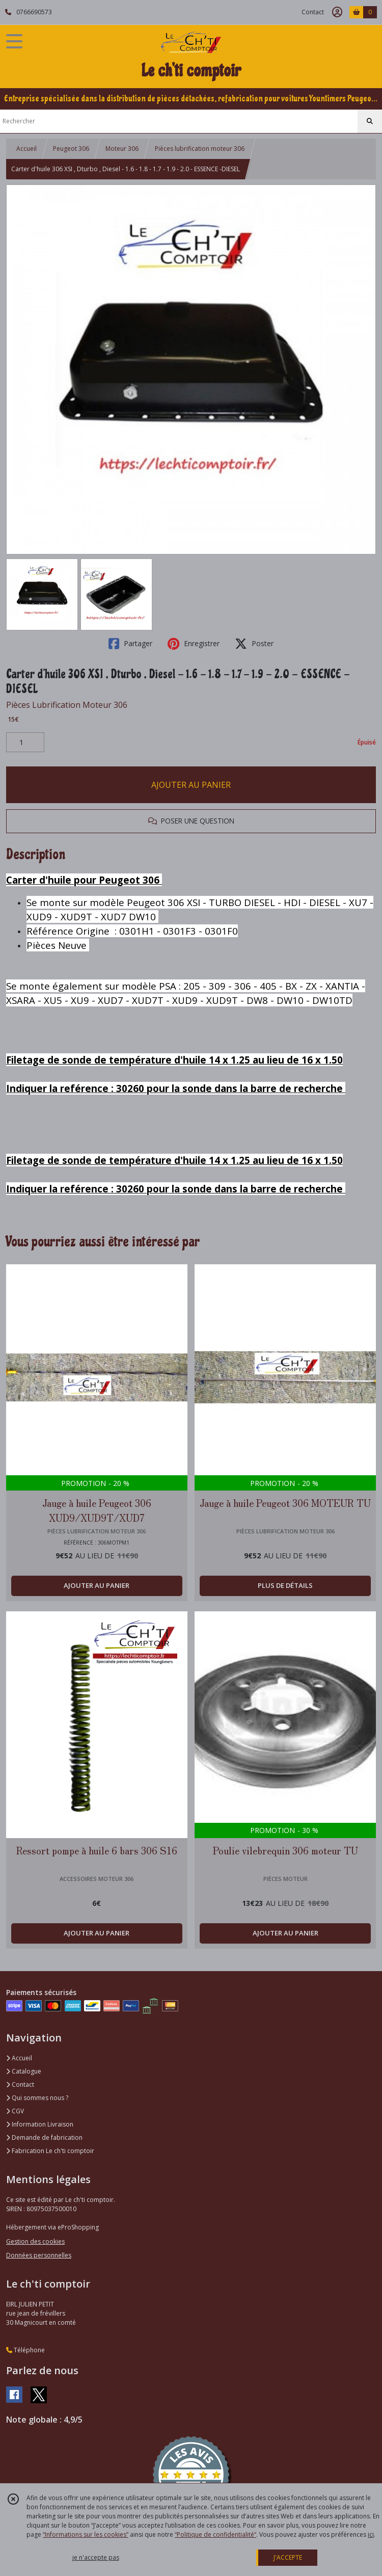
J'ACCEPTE (288, 2557)
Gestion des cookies (35, 2241)
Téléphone (25, 2350)
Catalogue (23, 2071)
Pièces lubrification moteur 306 (199, 148)
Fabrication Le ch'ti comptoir (50, 2150)
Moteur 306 (122, 148)
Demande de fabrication (44, 2137)
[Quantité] (25, 742)
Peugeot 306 (71, 148)
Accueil (26, 148)
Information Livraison (39, 2124)
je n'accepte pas (95, 2557)
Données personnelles (38, 2255)
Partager (130, 644)
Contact (313, 12)
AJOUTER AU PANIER (191, 784)
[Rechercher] (370, 121)
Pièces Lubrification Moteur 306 (66, 704)
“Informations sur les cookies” (85, 2534)
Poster (254, 644)
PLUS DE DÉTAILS (285, 1585)
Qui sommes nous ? (37, 2097)
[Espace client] (337, 12)
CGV (15, 2111)
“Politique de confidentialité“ (215, 2534)
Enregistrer (194, 644)
